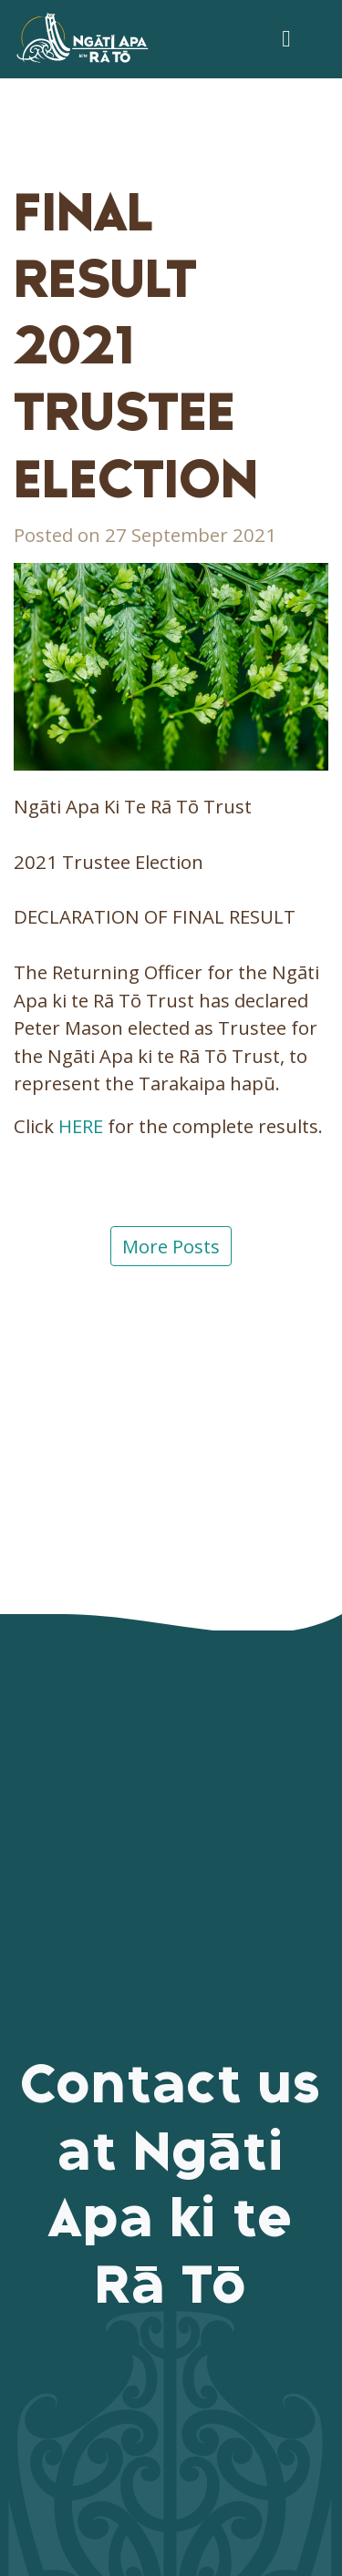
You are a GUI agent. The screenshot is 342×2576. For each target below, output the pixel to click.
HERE (80, 1126)
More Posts (171, 1246)
